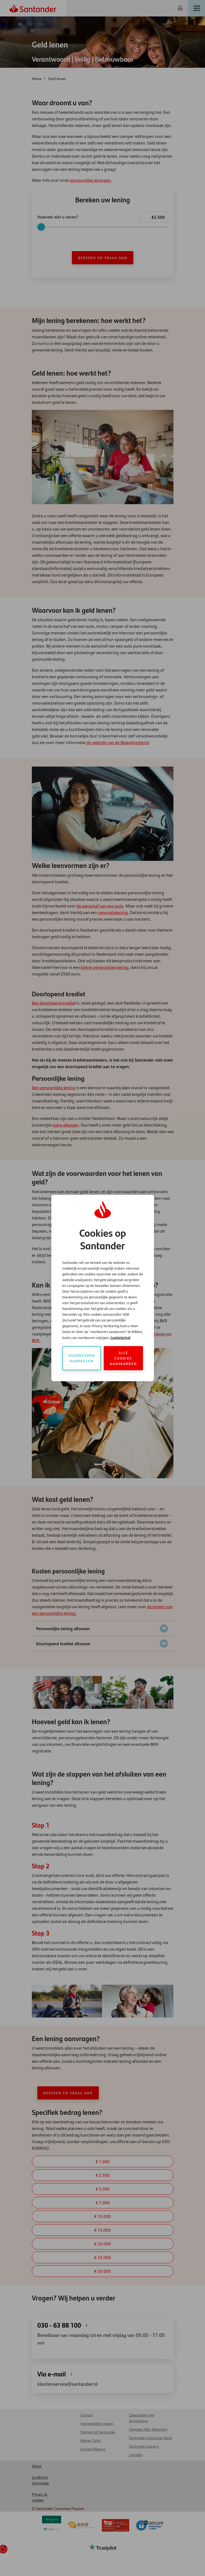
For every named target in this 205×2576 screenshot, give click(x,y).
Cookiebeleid (120, 1337)
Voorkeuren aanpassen (81, 1358)
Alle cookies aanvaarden (123, 1358)
